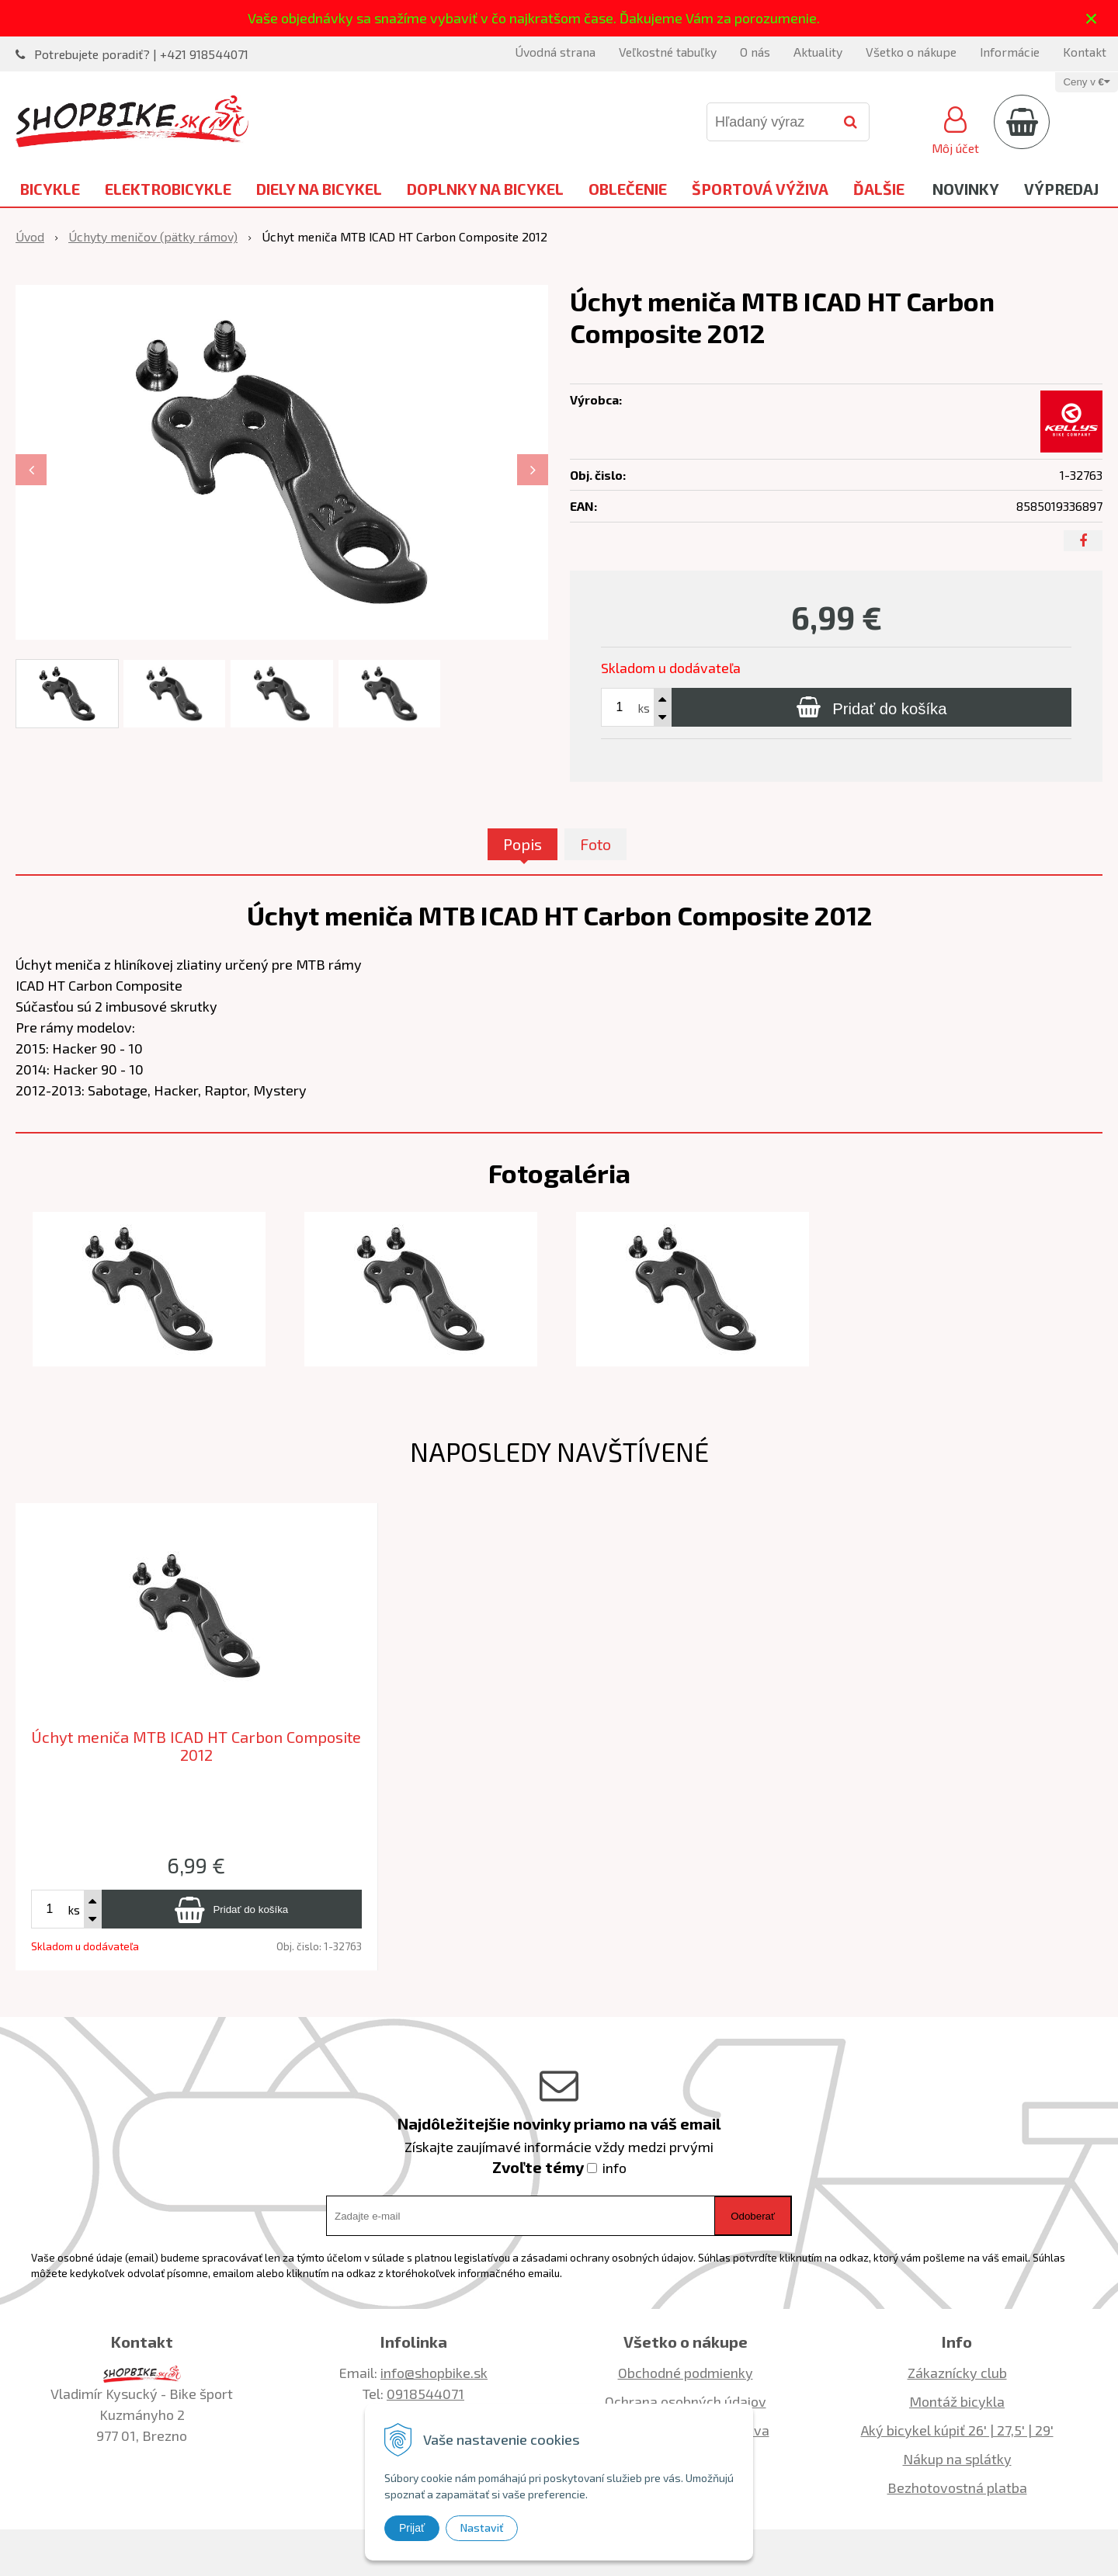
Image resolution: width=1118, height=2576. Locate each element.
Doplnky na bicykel (485, 188)
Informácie (1010, 51)
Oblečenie (628, 188)
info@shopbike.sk (434, 2372)
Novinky (965, 188)
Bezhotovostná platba (957, 2487)
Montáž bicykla (957, 2401)
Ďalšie (878, 188)
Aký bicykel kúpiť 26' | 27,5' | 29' (957, 2430)
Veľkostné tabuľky (668, 51)
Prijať (412, 2528)
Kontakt (1084, 51)
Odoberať (753, 2216)
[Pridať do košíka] (871, 707)
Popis (522, 844)
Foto (595, 844)
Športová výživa (760, 188)
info (614, 2167)
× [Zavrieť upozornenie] (1092, 18)
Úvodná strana (555, 51)
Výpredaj (1061, 188)
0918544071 (425, 2393)
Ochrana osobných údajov (685, 2401)
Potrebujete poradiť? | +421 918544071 (141, 54)
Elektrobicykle (168, 188)
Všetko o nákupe (911, 51)
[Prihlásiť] (955, 128)
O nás (755, 51)
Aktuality (817, 51)
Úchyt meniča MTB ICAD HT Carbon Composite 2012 (196, 1745)
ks (643, 707)
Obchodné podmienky (685, 2372)
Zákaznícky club (957, 2372)
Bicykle (50, 188)
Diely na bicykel (319, 188)
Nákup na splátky (957, 2458)
